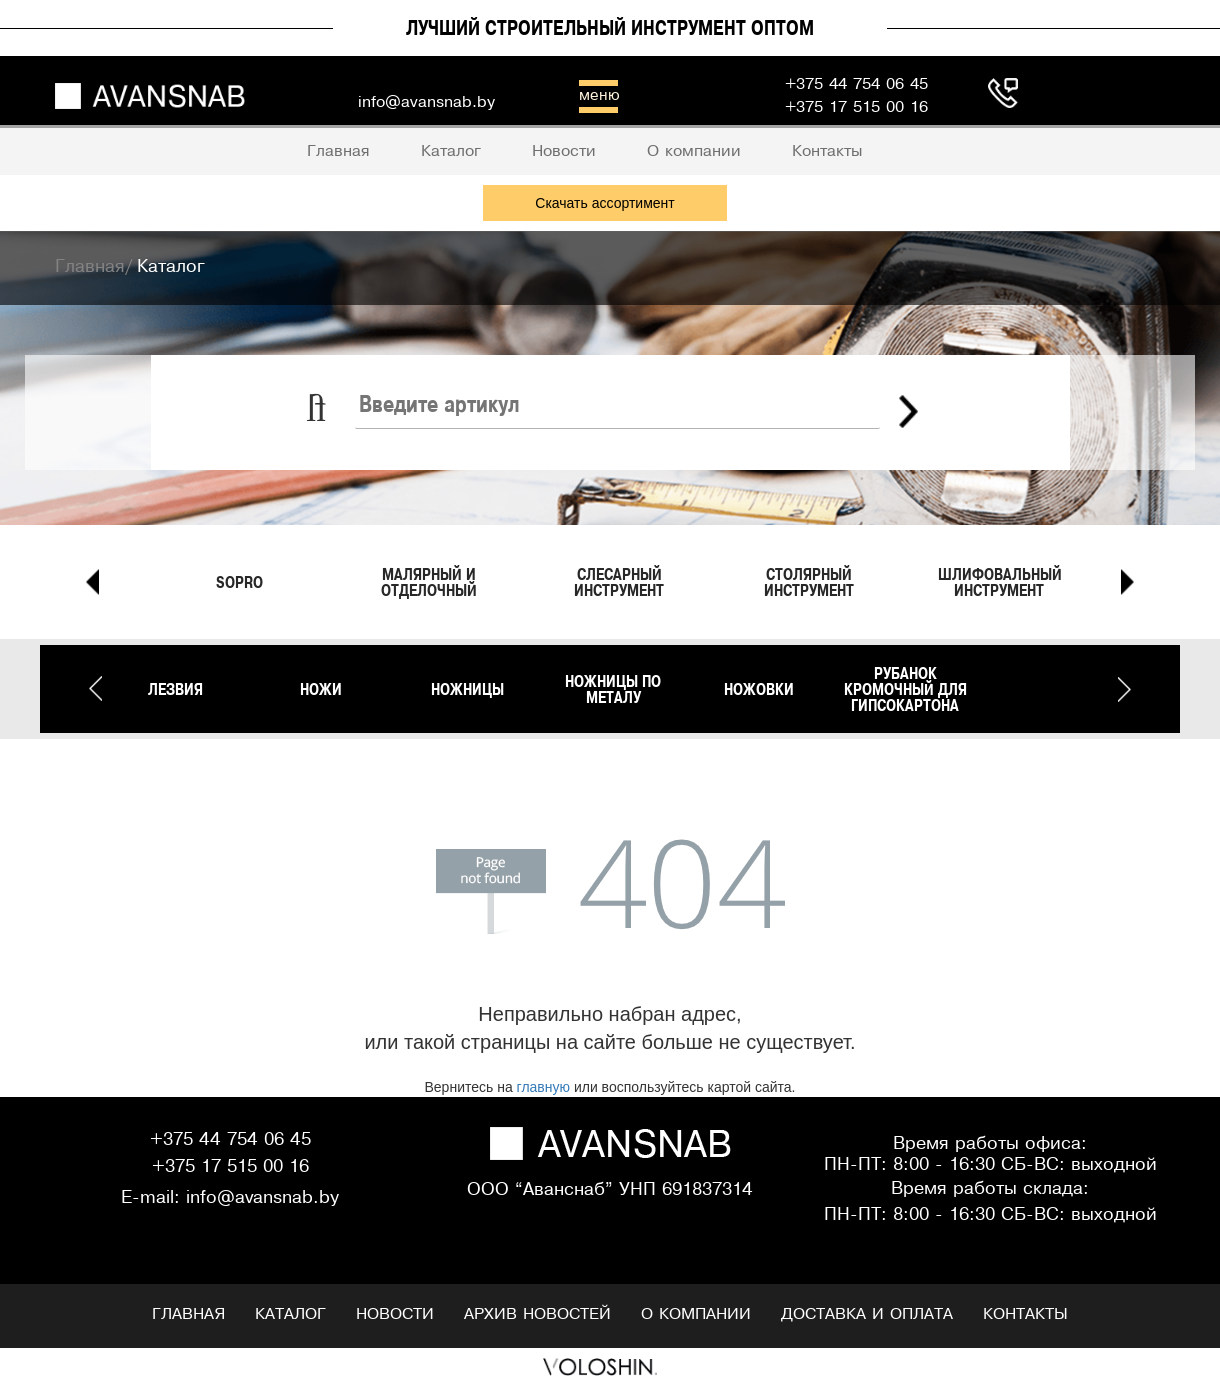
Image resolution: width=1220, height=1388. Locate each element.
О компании (696, 1314)
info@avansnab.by (262, 1198)
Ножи (321, 689)
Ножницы (467, 689)
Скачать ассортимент (604, 203)
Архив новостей (537, 1314)
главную (543, 1087)
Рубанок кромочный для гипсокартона (905, 689)
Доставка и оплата (867, 1314)
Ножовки (759, 689)
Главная (188, 1314)
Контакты (1025, 1314)
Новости (395, 1314)
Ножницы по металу (613, 689)
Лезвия (175, 689)
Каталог (290, 1314)
